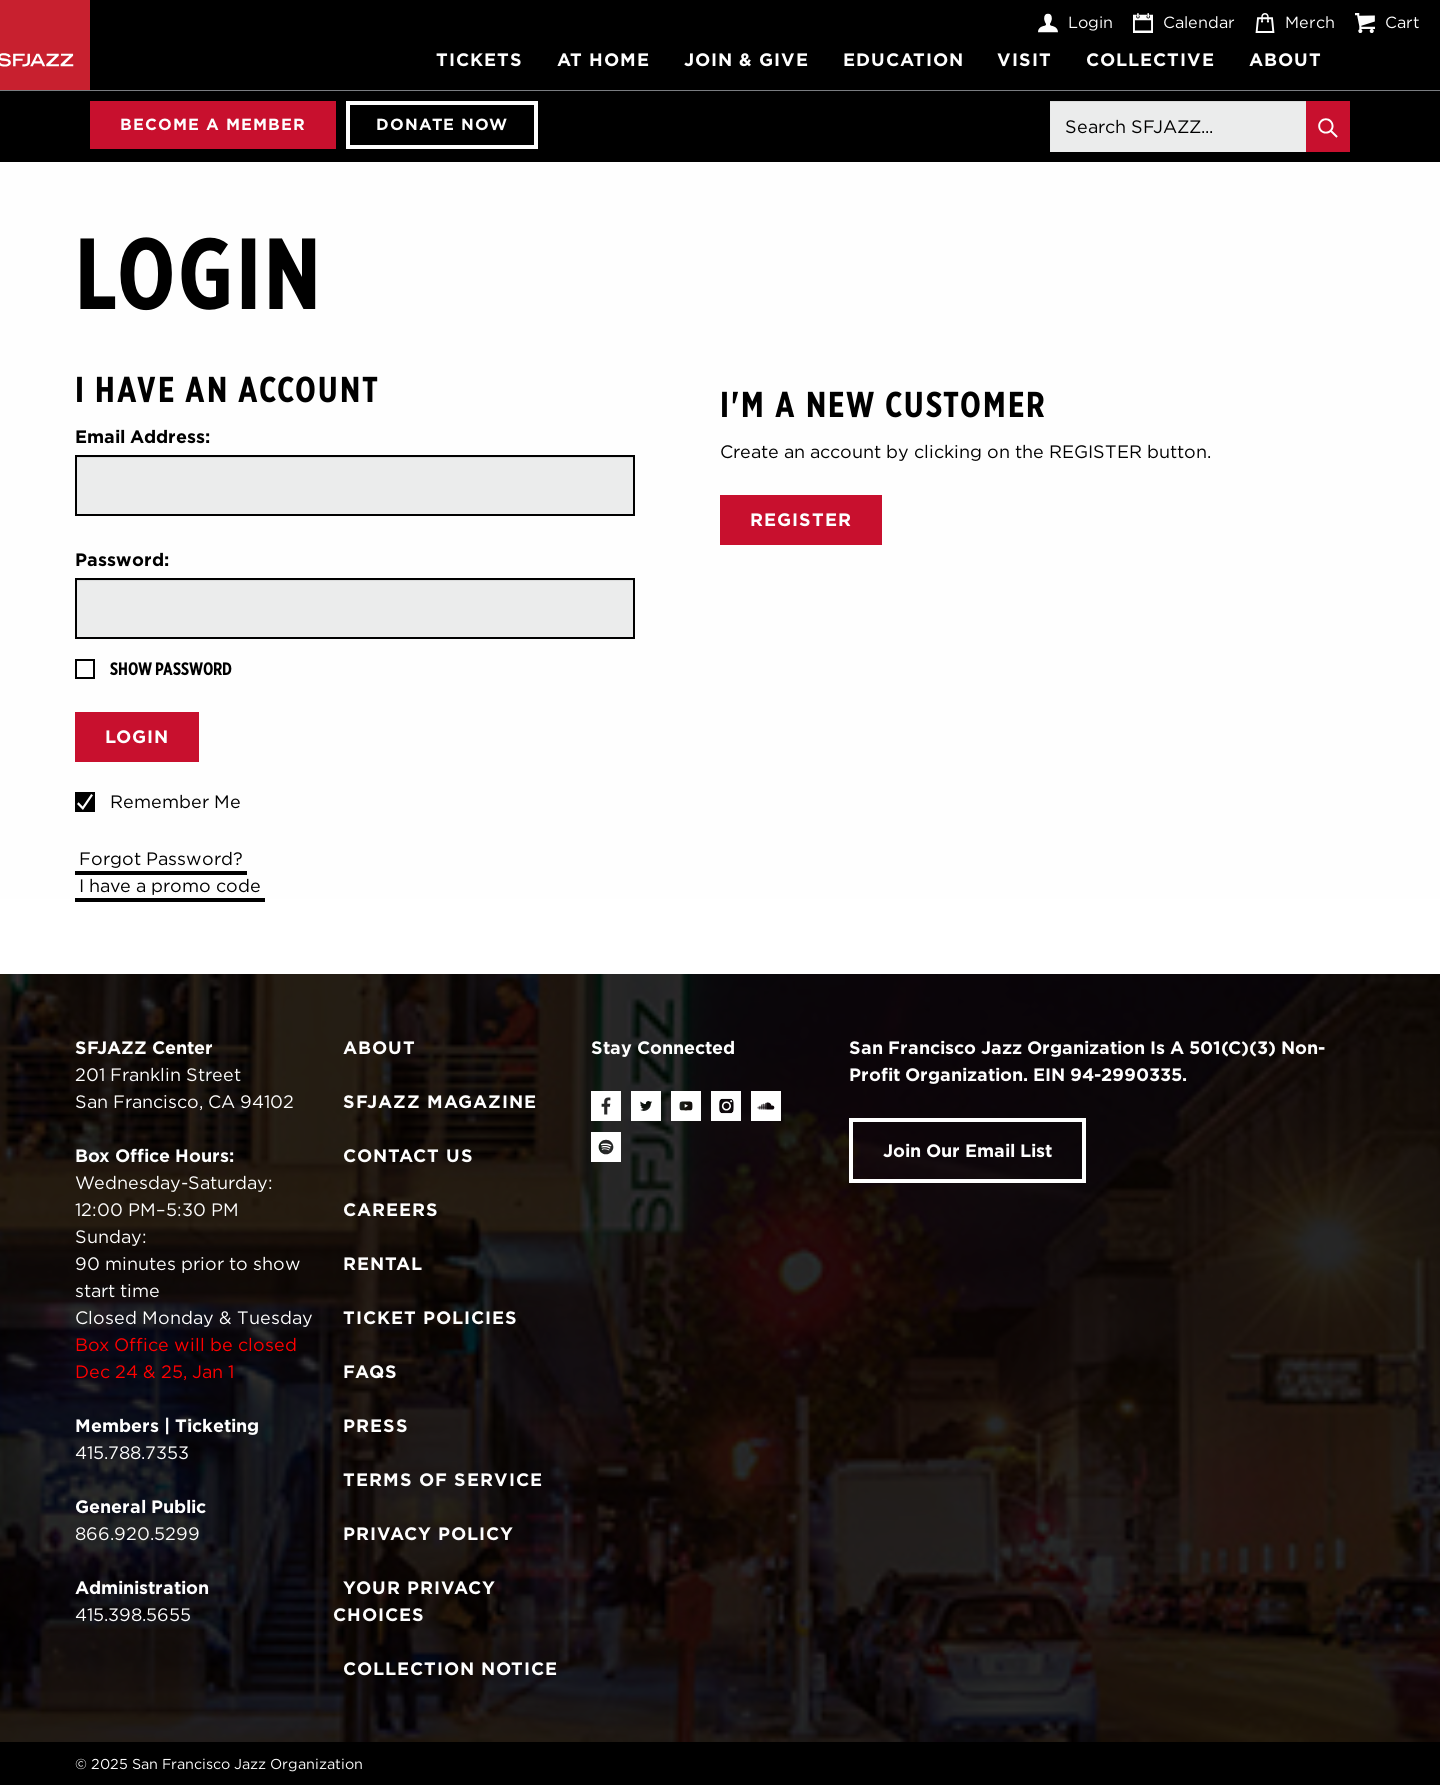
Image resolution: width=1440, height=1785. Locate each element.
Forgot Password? (161, 858)
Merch (1295, 22)
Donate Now (442, 124)
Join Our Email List (967, 1150)
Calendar (1184, 22)
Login (1075, 22)
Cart (1387, 22)
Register (801, 519)
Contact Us (408, 1155)
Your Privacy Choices (414, 1601)
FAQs (370, 1371)
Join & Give (746, 59)
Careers (391, 1209)
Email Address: (142, 436)
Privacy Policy (428, 1533)
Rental (383, 1263)
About (1285, 59)
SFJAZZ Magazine (440, 1101)
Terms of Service (443, 1479)
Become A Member (213, 124)
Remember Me (175, 801)
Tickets (479, 59)
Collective (1150, 59)
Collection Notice (450, 1668)
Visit (1024, 59)
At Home (603, 59)
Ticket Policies (430, 1317)
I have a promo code (170, 885)
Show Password (171, 668)
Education (903, 59)
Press (376, 1425)
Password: (122, 559)
